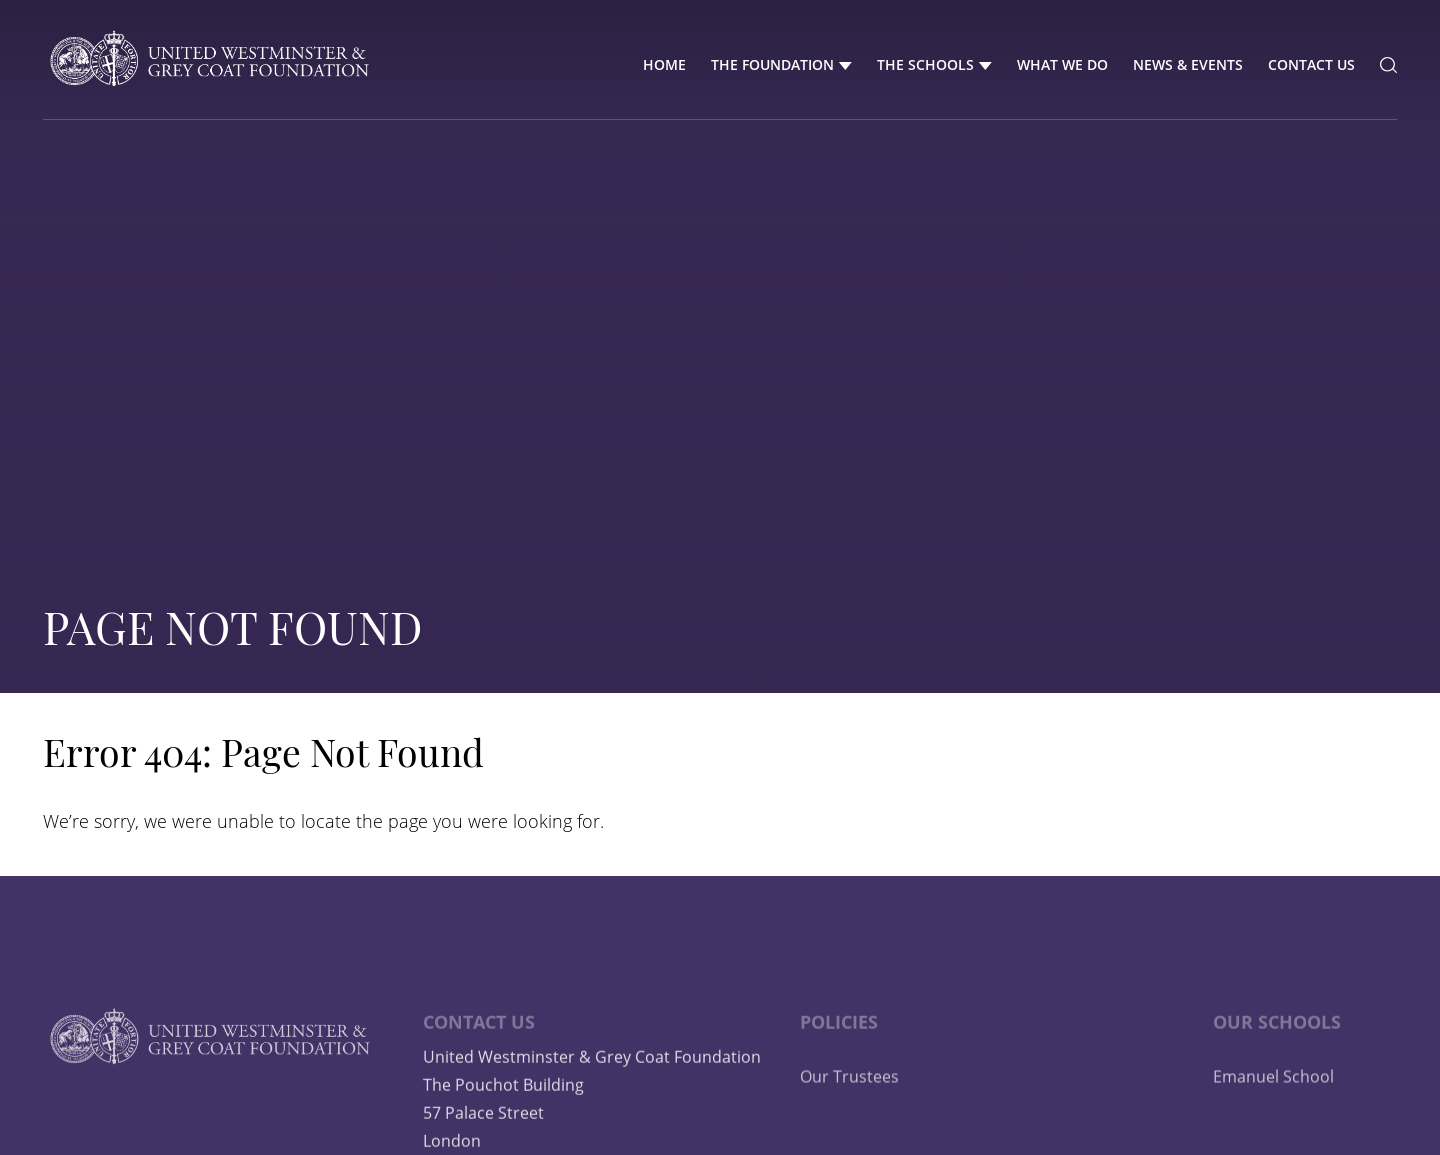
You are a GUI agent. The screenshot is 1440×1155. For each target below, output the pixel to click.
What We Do (1062, 64)
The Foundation (772, 64)
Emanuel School (1273, 1107)
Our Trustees (849, 1107)
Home (664, 64)
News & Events (1188, 64)
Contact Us (1311, 64)
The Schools (925, 64)
